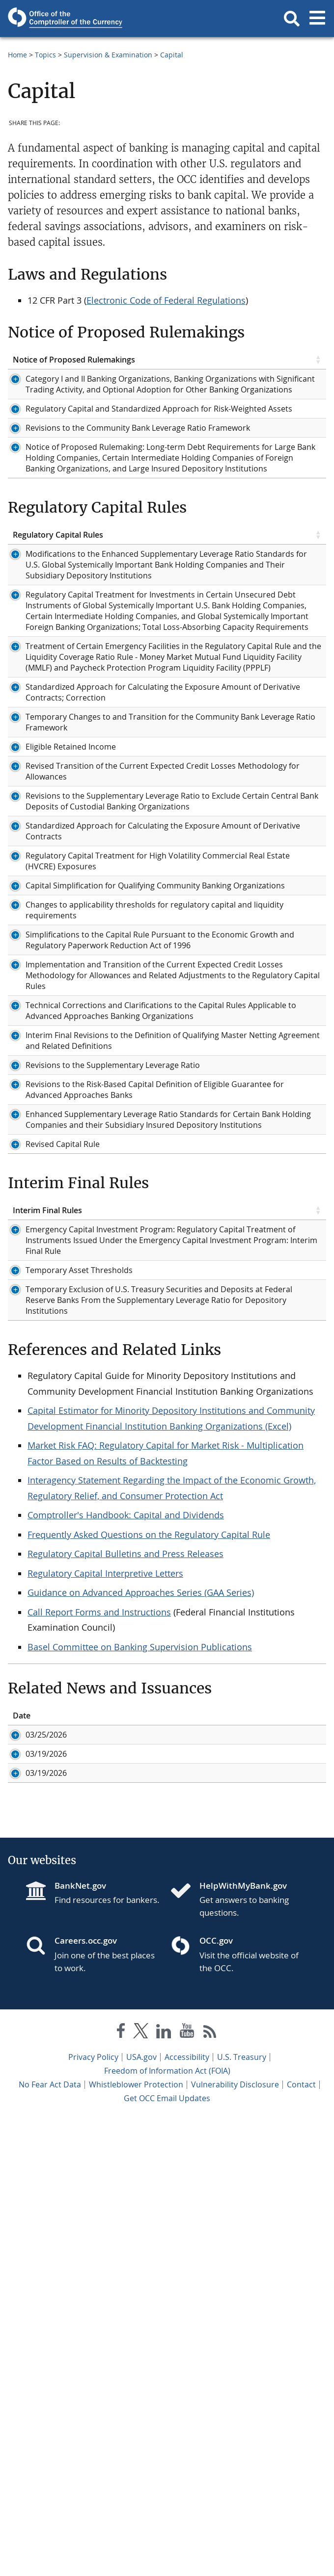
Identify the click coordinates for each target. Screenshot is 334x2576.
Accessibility (187, 2514)
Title (124, 2108)
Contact (301, 2541)
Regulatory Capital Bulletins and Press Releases (125, 1946)
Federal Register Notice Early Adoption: (246, 1007)
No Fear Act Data (50, 2541)
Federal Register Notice (246, 474)
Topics (45, 54)
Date (21, 2108)
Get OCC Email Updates (167, 2555)
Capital (171, 54)
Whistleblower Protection (136, 2541)
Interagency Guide (237, 1493)
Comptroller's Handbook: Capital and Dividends (126, 1907)
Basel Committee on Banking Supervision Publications (140, 2039)
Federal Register (233, 389)
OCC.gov (216, 2397)
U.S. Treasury (241, 2514)
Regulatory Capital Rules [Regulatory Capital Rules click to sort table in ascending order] (58, 603)
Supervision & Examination (108, 54)
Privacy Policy (93, 2514)
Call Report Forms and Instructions (99, 2004)
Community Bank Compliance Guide (257, 1110)
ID (68, 2108)
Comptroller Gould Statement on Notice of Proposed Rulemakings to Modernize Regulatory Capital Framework (214, 2168)
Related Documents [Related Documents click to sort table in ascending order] (240, 359)
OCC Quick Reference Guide (254, 1504)
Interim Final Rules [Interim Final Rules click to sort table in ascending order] (47, 1570)
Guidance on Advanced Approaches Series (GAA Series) (141, 1985)
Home (17, 54)
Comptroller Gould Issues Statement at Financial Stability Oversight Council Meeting (205, 2132)
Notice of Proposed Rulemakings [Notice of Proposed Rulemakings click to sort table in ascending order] (74, 359)
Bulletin (217, 378)
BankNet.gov (80, 2342)
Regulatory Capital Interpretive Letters (105, 1966)
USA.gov (141, 2514)
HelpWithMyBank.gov (243, 2342)
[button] (292, 18)
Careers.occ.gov (86, 2397)
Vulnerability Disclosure (235, 2541)
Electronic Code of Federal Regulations (166, 300)
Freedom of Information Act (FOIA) (167, 2528)
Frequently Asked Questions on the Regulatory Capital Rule (149, 1927)
